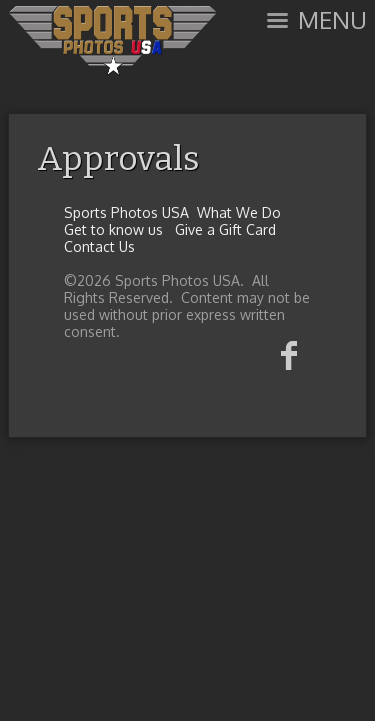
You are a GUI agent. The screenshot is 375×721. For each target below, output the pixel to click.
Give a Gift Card (225, 229)
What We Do (239, 212)
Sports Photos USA (126, 212)
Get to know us (113, 229)
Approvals (118, 158)
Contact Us (99, 246)
